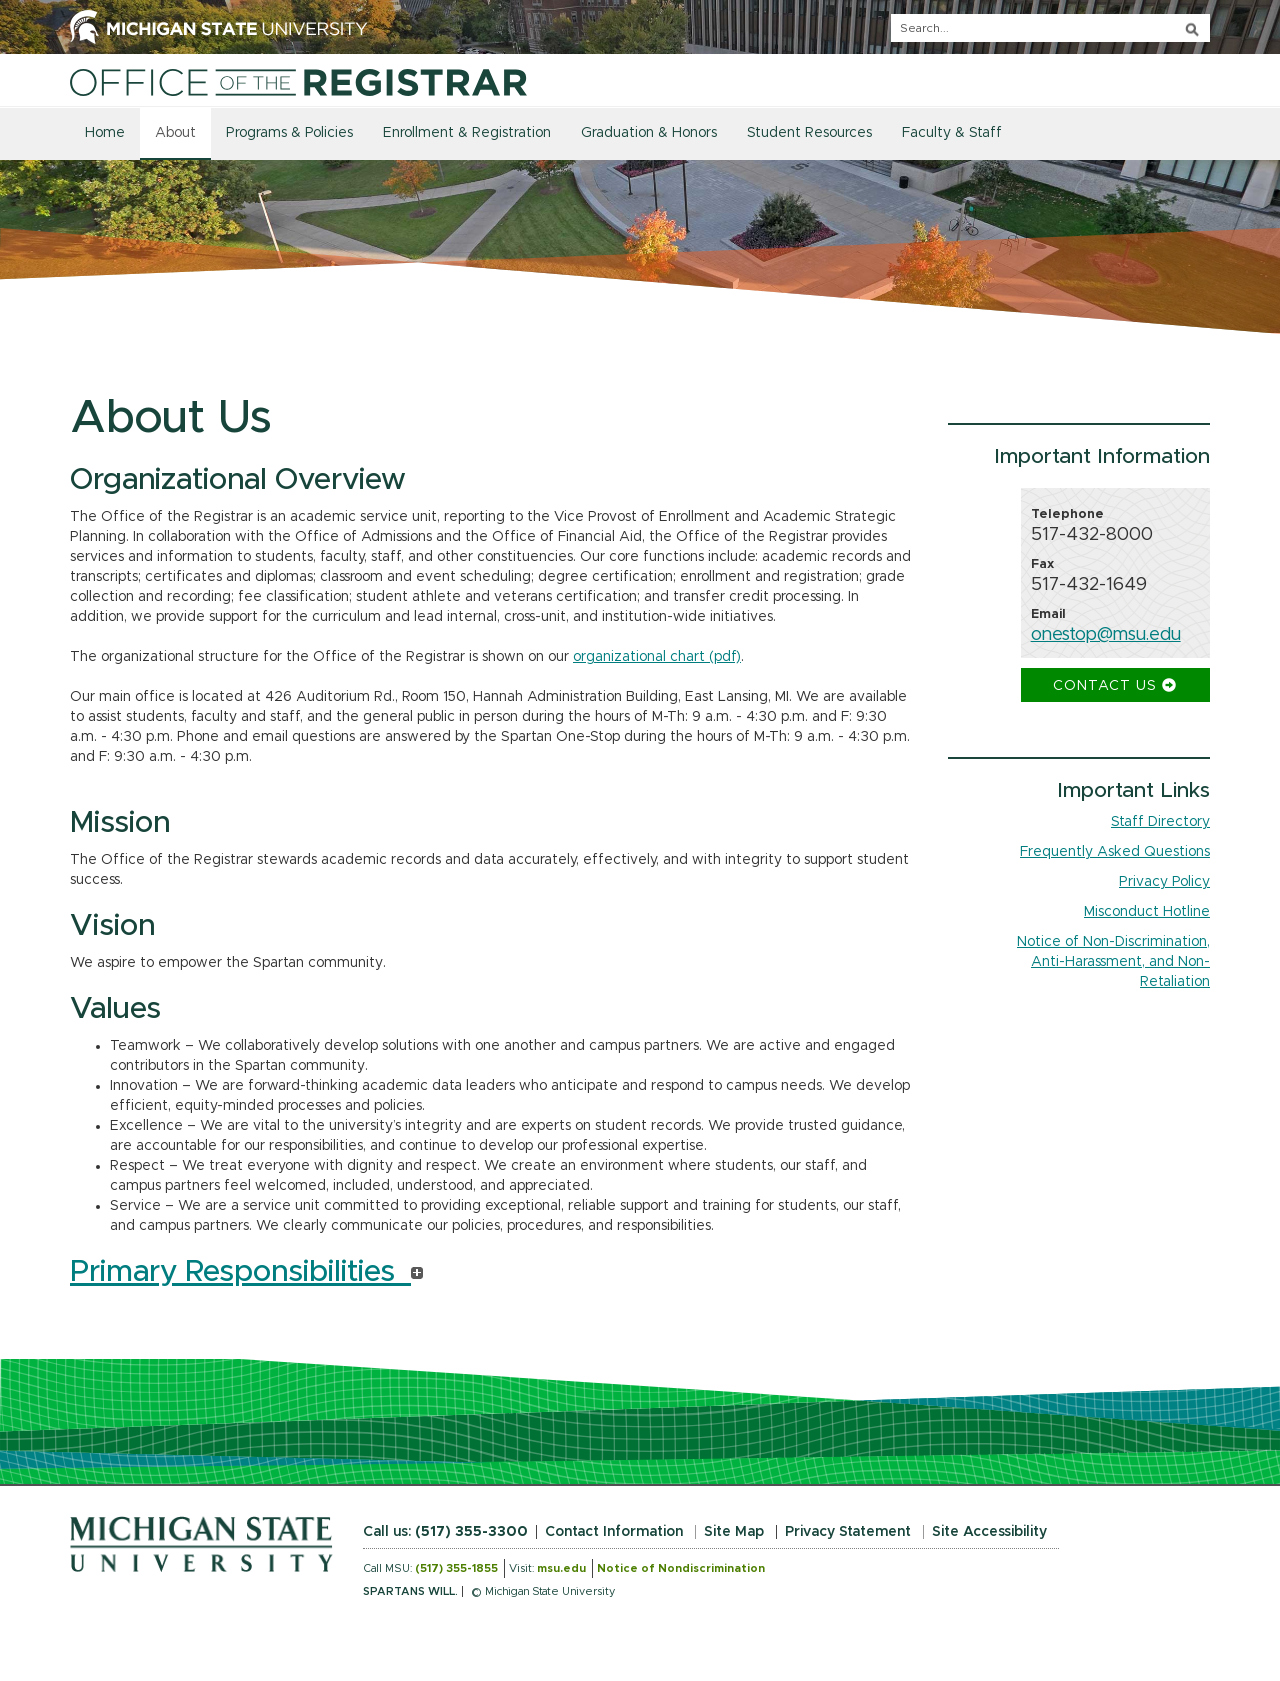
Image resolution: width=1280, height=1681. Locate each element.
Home (105, 133)
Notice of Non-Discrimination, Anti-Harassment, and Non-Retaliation (1113, 962)
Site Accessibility (989, 1532)
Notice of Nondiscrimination (681, 1568)
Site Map (734, 1532)
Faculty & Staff (952, 133)
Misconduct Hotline (1147, 912)
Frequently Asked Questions (1115, 852)
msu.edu (561, 1568)
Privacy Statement (848, 1532)
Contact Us (1115, 685)
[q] (1050, 28)
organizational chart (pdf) (657, 657)
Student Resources (809, 133)
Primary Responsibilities (246, 1272)
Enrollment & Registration (467, 133)
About (175, 133)
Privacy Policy (1164, 882)
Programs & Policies (289, 133)
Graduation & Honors (649, 133)
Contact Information (614, 1532)
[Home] (298, 82)
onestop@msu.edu (1106, 635)
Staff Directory (1160, 822)
